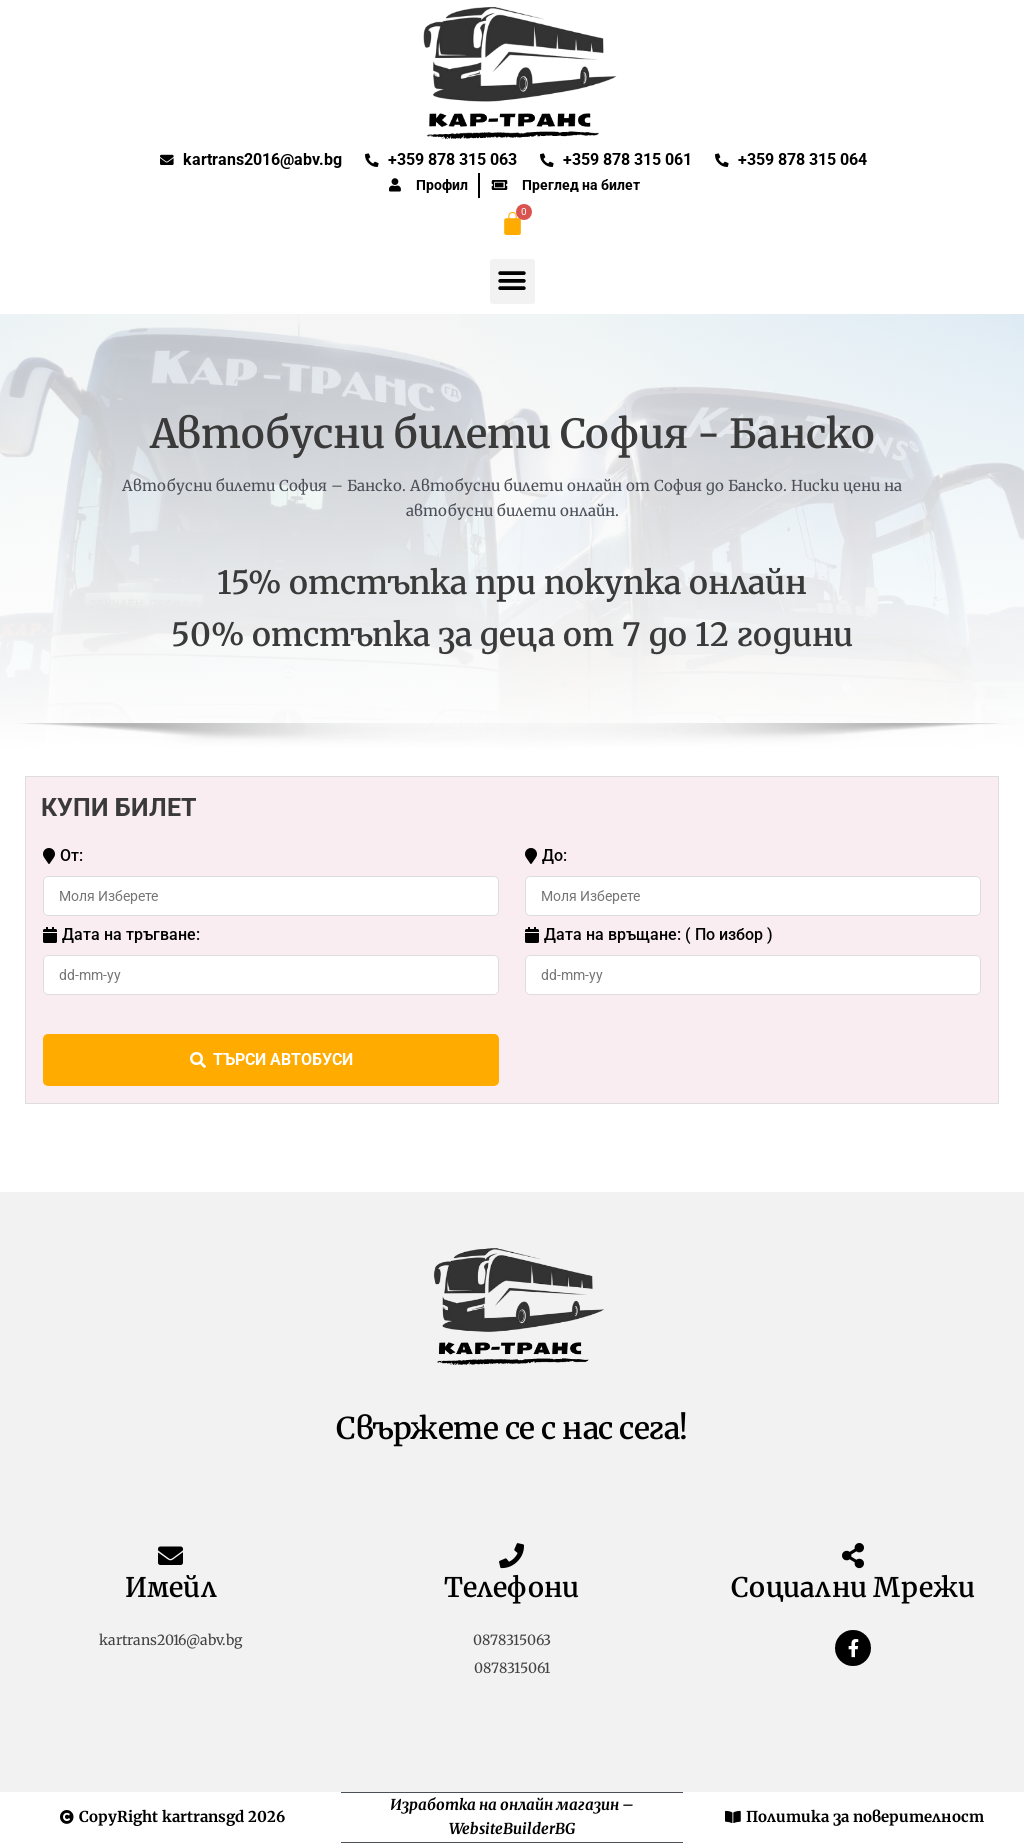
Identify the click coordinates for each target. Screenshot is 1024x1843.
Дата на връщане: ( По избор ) (649, 935)
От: (63, 856)
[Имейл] (170, 1555)
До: (546, 856)
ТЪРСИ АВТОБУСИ (271, 1060)
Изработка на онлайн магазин (504, 1804)
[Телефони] (511, 1555)
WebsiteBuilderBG (512, 1828)
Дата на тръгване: (121, 935)
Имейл (171, 1587)
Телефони (511, 1587)
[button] (512, 281)
